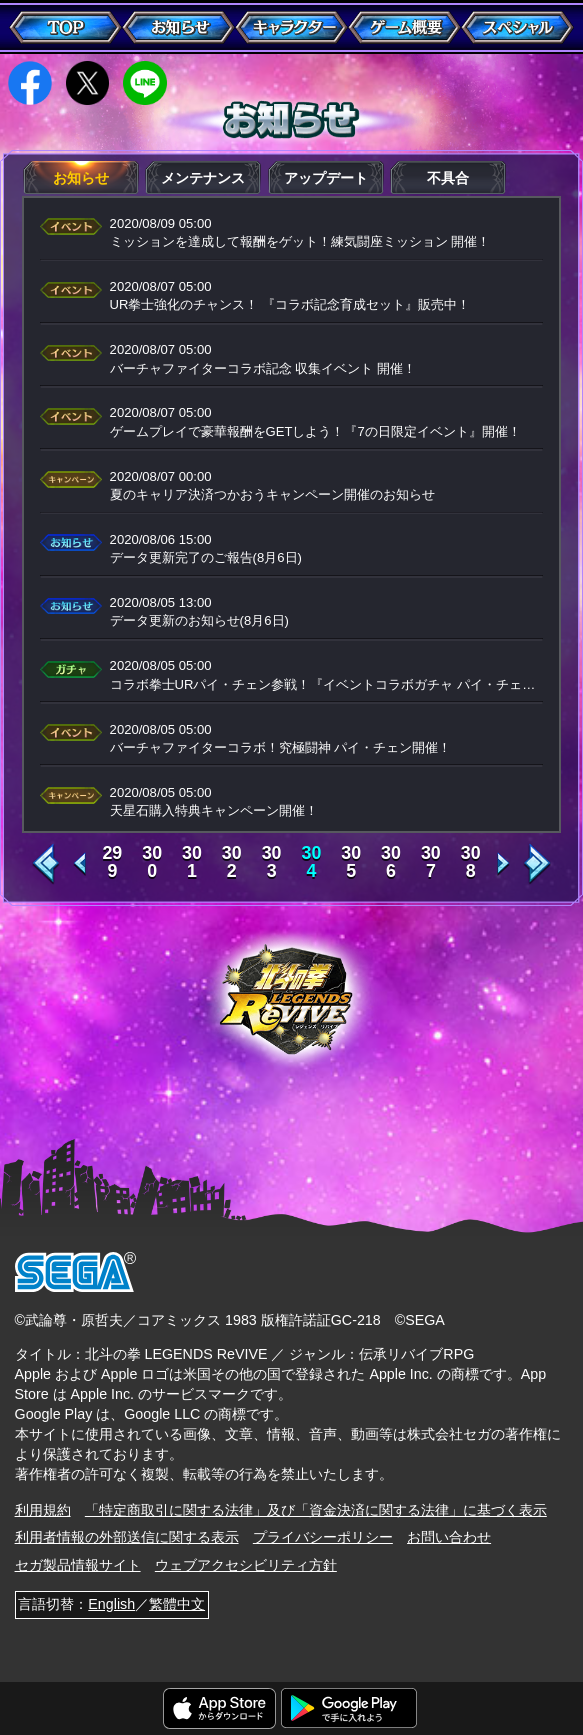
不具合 (448, 178)
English (111, 1604)
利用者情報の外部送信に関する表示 (127, 1537)
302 (232, 863)
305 (351, 863)
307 (431, 863)
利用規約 (43, 1510)
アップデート (326, 178)
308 (471, 863)
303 (272, 863)
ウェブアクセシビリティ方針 (246, 1565)
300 (152, 863)
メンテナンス (203, 178)
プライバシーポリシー (323, 1537)
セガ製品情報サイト (78, 1565)
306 (391, 863)
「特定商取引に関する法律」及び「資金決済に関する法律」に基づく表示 (316, 1510)
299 (112, 863)
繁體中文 (177, 1604)
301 (192, 863)
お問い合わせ (449, 1537)
